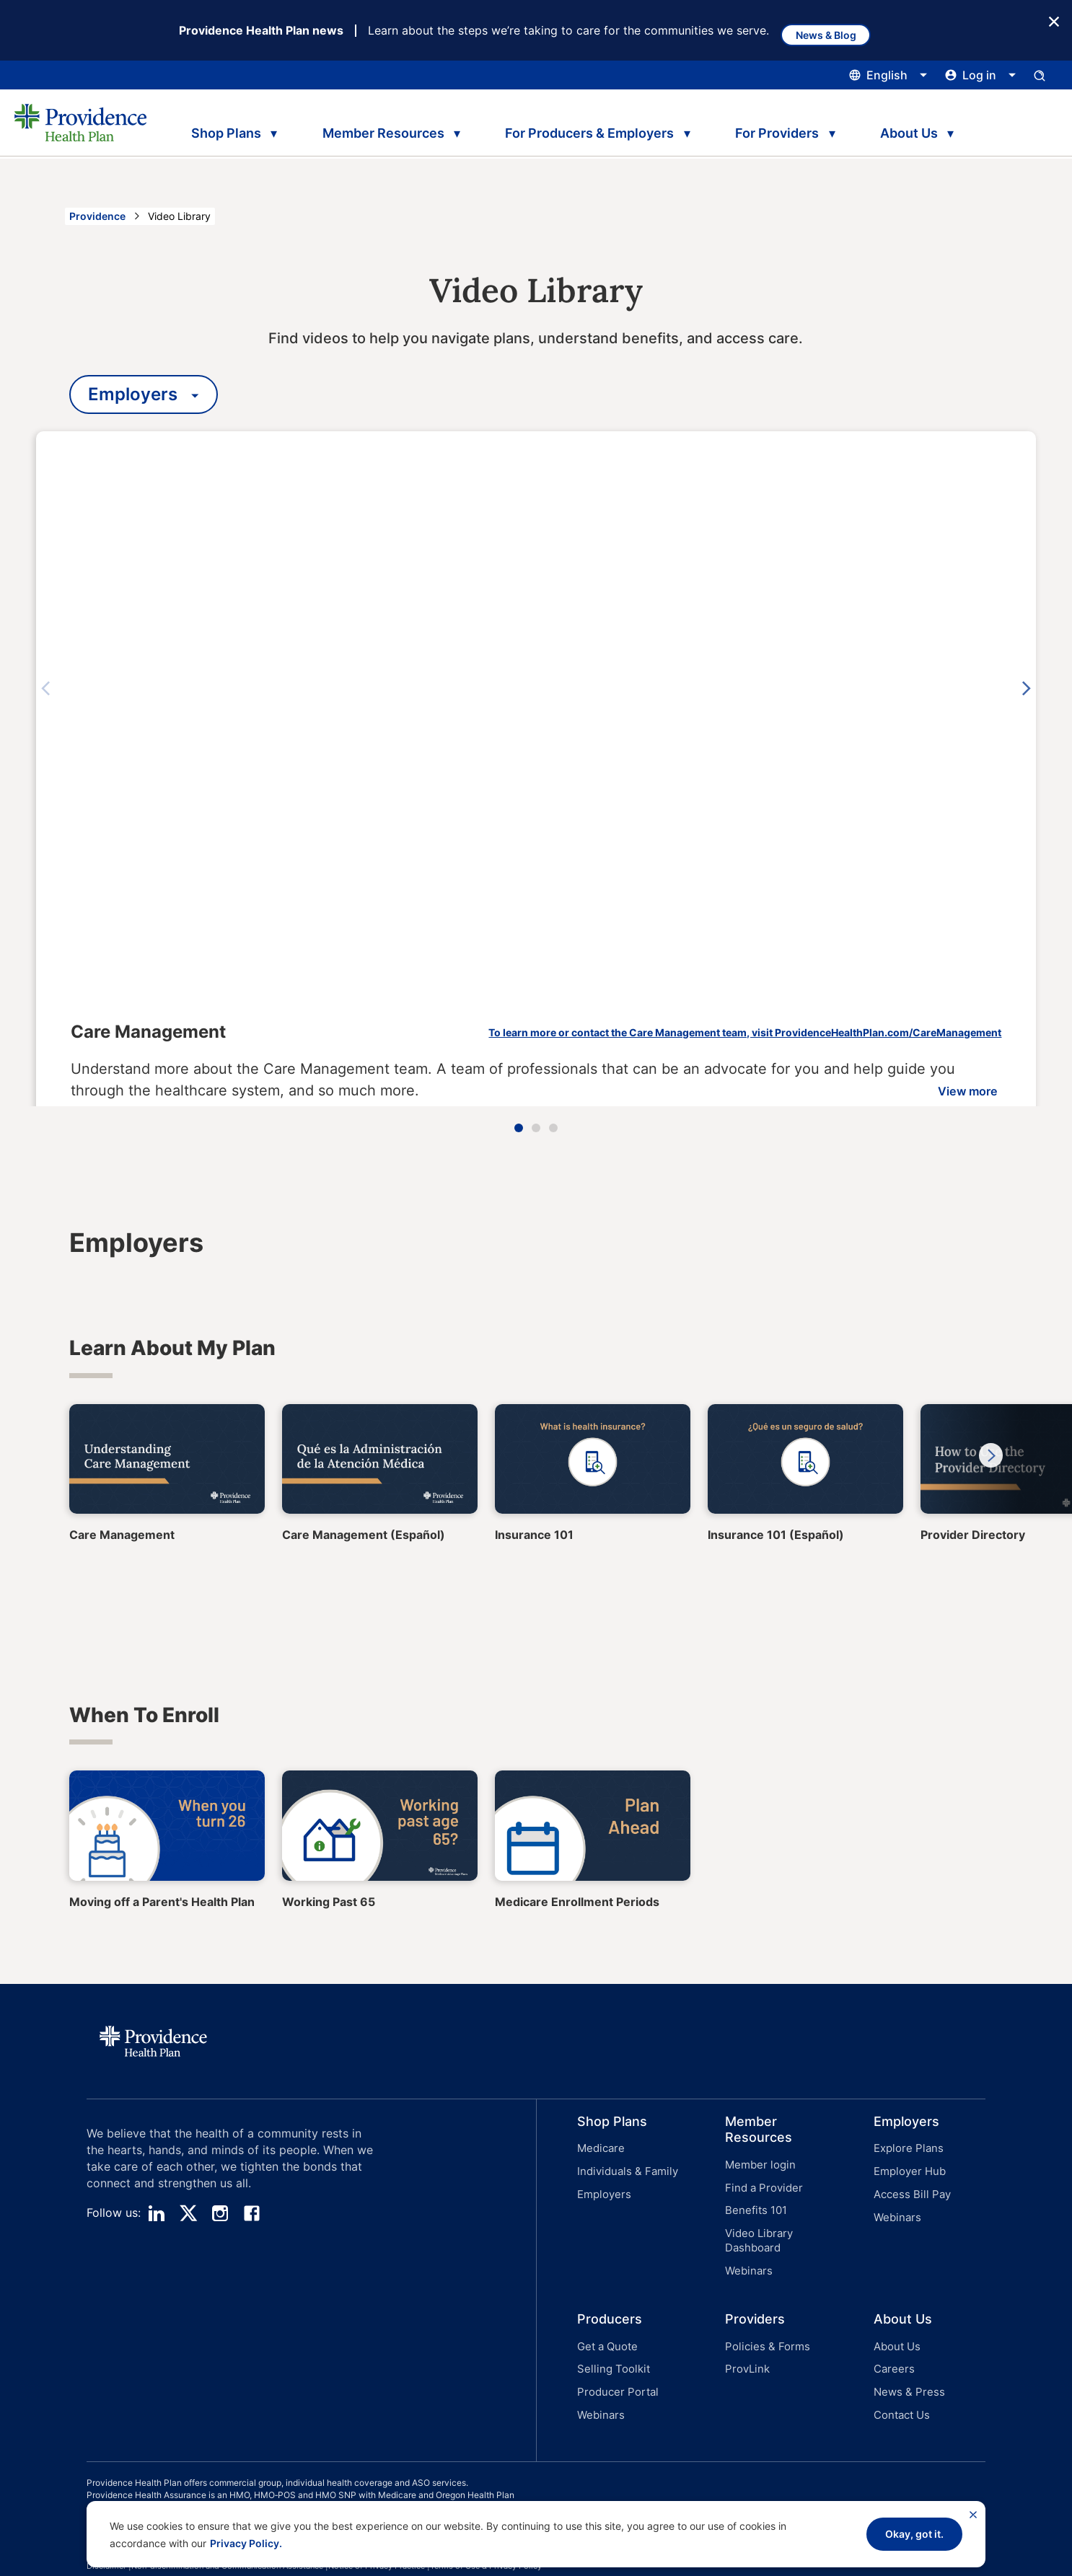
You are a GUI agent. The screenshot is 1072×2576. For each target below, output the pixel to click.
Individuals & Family (623, 2168)
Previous (39, 690)
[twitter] (188, 2215)
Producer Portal (614, 2364)
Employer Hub (907, 2168)
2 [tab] (536, 1129)
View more (927, 1053)
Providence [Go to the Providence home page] (97, 217)
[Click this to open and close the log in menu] (980, 76)
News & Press (906, 2364)
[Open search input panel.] (1039, 76)
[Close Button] (1054, 20)
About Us (895, 2327)
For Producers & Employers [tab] (594, 128)
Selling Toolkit (609, 2345)
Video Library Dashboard (756, 2229)
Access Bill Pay (909, 2187)
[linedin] (156, 2215)
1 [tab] (518, 1129)
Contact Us (900, 2383)
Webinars (746, 2255)
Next (1033, 690)
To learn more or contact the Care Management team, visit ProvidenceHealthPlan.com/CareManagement (671, 996)
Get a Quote (605, 2327)
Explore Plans (905, 2149)
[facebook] (252, 2215)
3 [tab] (553, 1129)
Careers (892, 2345)
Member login (757, 2166)
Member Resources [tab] (383, 128)
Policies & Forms (763, 2327)
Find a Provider (760, 2185)
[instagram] (220, 2215)
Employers (601, 2187)
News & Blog (837, 31)
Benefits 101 (754, 2203)
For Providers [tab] (785, 128)
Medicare (599, 2149)
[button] (611, 2191)
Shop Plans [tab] (222, 128)
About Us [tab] (922, 128)
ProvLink (745, 2345)
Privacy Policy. (246, 2543)
